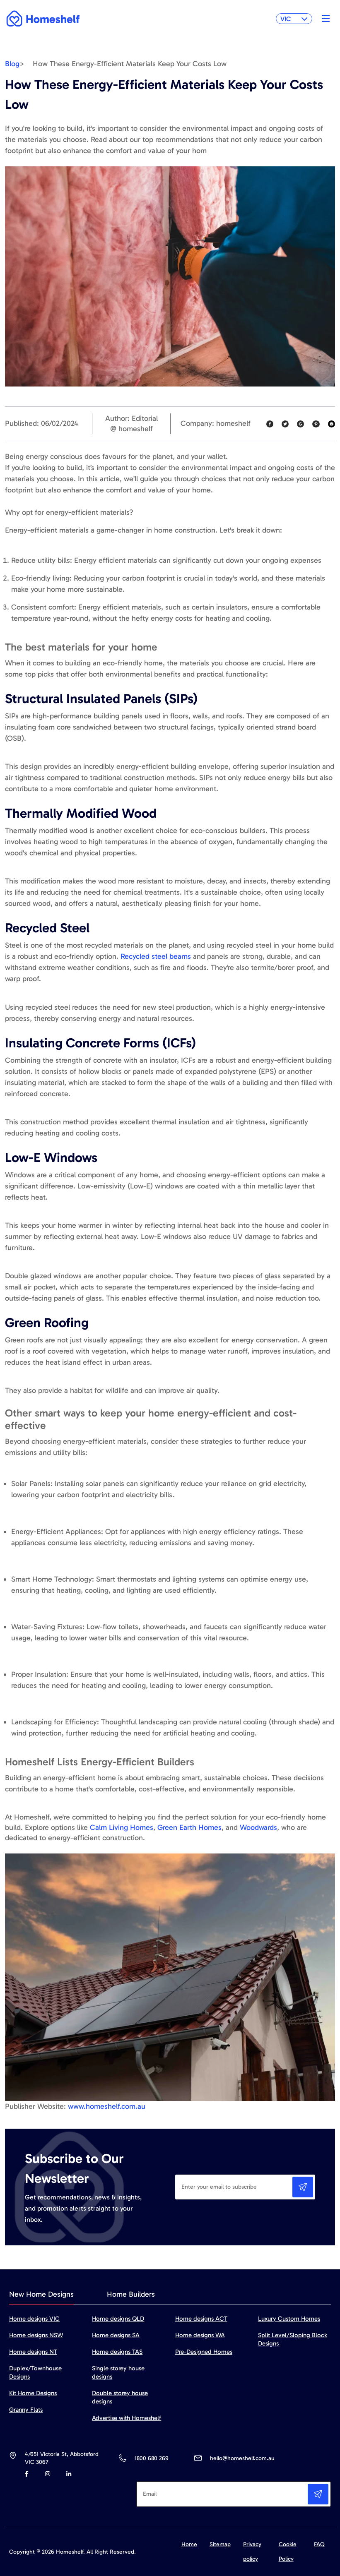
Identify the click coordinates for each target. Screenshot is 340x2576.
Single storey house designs (118, 2372)
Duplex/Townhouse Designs (35, 2372)
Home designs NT (33, 2351)
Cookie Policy (288, 2551)
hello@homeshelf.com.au (242, 2458)
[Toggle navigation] (323, 18)
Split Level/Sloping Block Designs (292, 2339)
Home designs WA (200, 2335)
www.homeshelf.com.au (106, 2106)
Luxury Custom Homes (289, 2318)
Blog (12, 63)
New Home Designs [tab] (41, 2294)
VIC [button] (294, 19)
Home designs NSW (36, 2335)
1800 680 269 (151, 2458)
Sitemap (220, 2544)
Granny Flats (26, 2409)
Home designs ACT (201, 2318)
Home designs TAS (117, 2351)
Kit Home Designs (33, 2393)
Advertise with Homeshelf (126, 2418)
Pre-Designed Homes (203, 2351)
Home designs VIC (34, 2318)
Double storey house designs (120, 2397)
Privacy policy (252, 2551)
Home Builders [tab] (131, 2294)
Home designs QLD (118, 2318)
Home (189, 2544)
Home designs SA (116, 2335)
